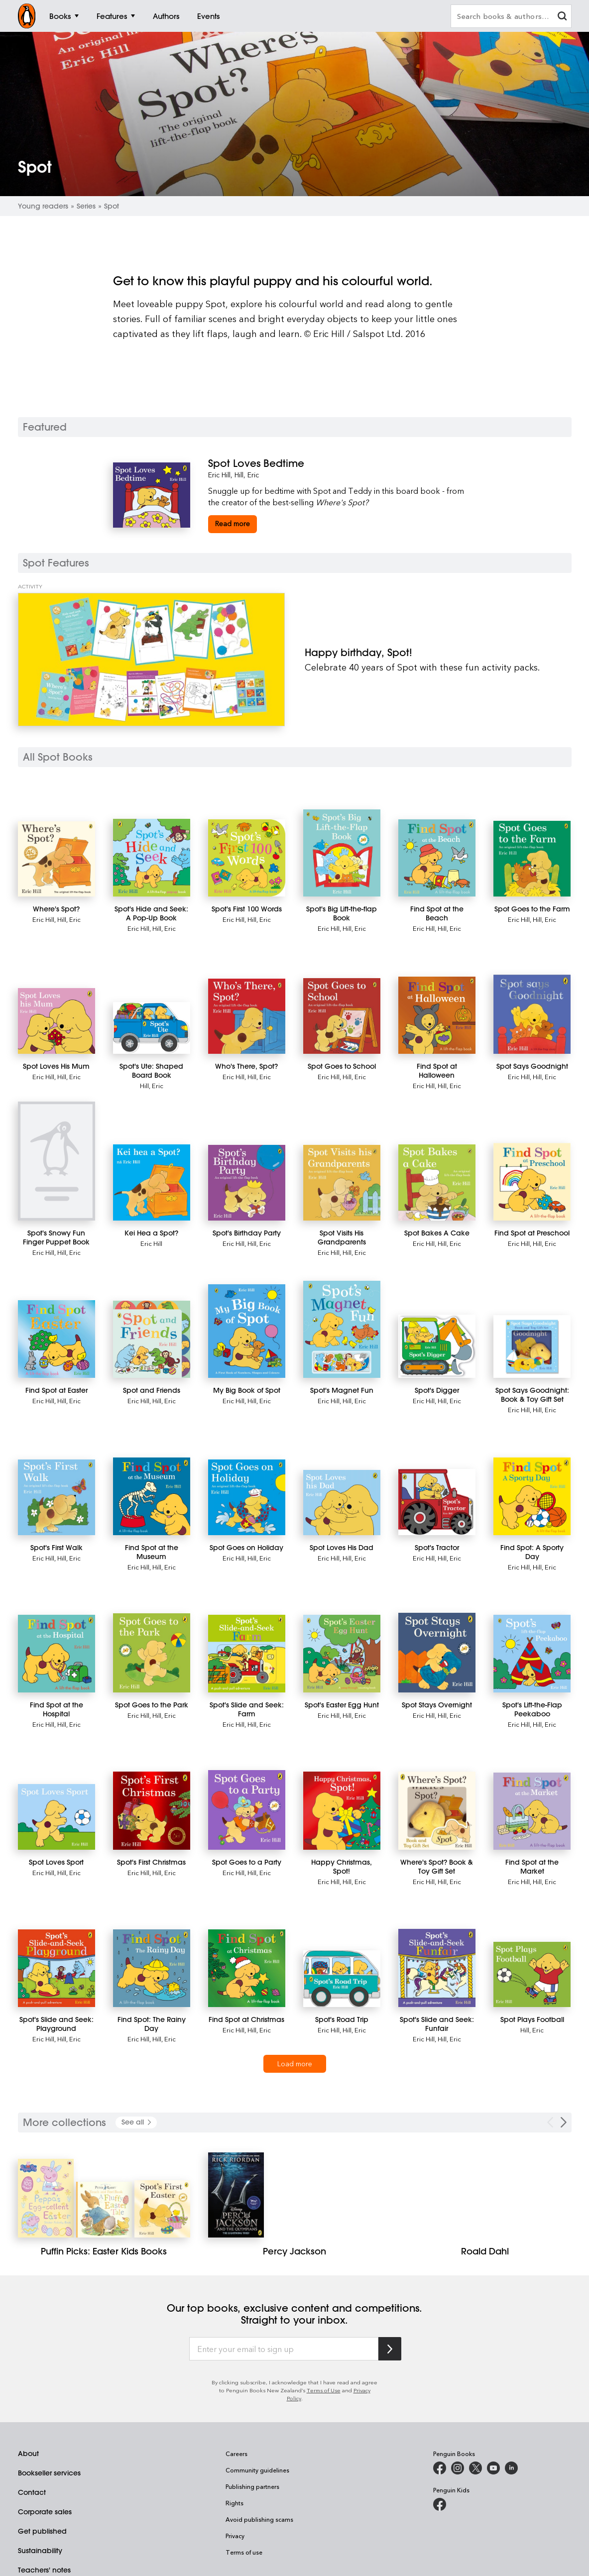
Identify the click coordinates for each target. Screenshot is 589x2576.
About (28, 2453)
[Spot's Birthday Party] (246, 1183)
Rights (234, 2502)
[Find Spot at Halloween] (436, 1015)
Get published (42, 2531)
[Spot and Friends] (151, 1339)
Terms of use (244, 2552)
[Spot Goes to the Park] (151, 1652)
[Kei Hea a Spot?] (151, 1182)
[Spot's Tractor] (436, 1502)
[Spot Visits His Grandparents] (341, 1183)
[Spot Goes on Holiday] (246, 1497)
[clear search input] (562, 17)
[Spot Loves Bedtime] (342, 463)
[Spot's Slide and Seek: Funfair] (436, 1968)
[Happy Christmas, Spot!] (341, 1810)
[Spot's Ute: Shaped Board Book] (151, 1028)
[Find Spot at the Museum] (151, 1496)
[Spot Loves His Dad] (341, 1502)
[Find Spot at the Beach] (436, 857)
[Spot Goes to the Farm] (532, 858)
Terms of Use (324, 2390)
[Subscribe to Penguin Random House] (389, 2348)
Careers (236, 2453)
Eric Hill (219, 474)
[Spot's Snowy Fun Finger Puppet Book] (56, 1161)
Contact (32, 2492)
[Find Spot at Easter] (56, 1338)
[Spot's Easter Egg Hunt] (341, 1653)
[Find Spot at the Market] (532, 1811)
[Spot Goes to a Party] (246, 1809)
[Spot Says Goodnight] (532, 1014)
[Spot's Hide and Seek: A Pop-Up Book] (151, 858)
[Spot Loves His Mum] (56, 1021)
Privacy (235, 2535)
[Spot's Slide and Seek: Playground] (56, 1968)
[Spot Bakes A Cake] (436, 1182)
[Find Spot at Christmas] (246, 1968)
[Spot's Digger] (436, 1346)
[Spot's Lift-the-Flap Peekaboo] (532, 1653)
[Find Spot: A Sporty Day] (532, 1496)
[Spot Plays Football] (532, 1974)
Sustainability (40, 2550)
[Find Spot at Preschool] (532, 1181)
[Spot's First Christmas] (151, 1810)
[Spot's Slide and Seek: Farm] (246, 1653)
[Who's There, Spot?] (246, 1016)
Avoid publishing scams (259, 2519)
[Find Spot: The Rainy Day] (151, 1968)
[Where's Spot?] (56, 859)
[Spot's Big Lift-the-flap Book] (341, 852)
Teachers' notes (44, 2570)
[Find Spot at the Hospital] (56, 1653)
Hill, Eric (247, 474)
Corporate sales (45, 2511)
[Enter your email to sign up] (283, 2349)
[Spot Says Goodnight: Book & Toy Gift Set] (532, 1346)
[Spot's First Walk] (56, 1497)
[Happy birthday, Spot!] (151, 659)
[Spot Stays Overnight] (436, 1652)
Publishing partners (252, 2486)
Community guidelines (257, 2469)
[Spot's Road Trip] (341, 1978)
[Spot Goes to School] (341, 1016)
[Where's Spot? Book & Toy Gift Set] (436, 1810)
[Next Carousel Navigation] (564, 2122)
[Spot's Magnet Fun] (341, 1329)
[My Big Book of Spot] (246, 1331)
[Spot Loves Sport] (56, 1816)
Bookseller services (49, 2472)
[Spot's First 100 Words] (246, 857)
